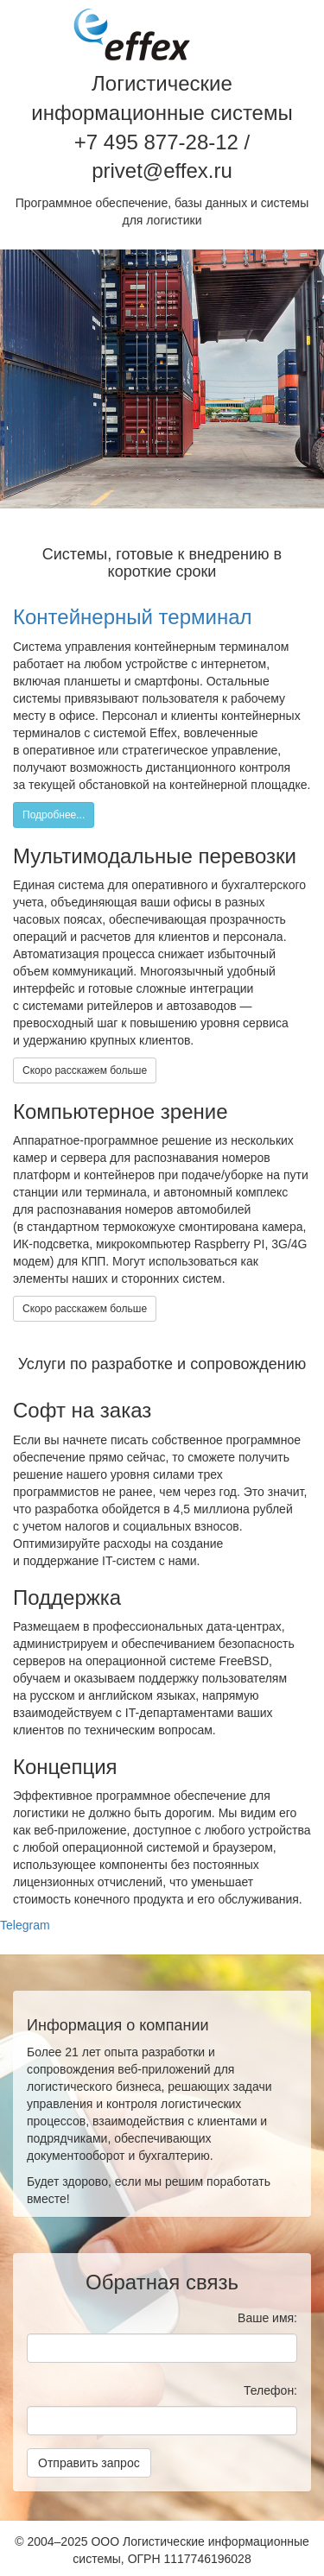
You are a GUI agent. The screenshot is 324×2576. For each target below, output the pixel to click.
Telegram (25, 1925)
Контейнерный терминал (132, 616)
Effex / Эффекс (131, 34)
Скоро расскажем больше (84, 1070)
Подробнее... (53, 815)
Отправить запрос (89, 2463)
